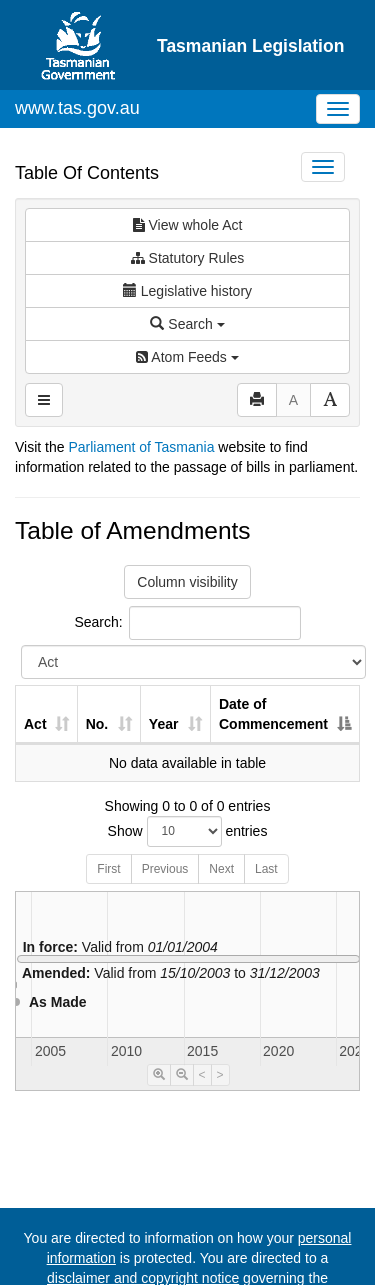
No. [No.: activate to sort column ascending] (97, 724)
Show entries (188, 831)
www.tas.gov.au (77, 108)
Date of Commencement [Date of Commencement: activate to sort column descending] (273, 714)
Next (221, 869)
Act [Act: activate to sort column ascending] (35, 724)
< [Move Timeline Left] (202, 1075)
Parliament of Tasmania (141, 447)
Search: (187, 623)
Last (266, 869)
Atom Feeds (187, 357)
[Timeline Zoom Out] (182, 1075)
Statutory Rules (188, 258)
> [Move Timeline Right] (220, 1075)
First (108, 869)
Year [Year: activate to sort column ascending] (164, 724)
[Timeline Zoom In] (159, 1075)
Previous (165, 869)
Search (187, 324)
